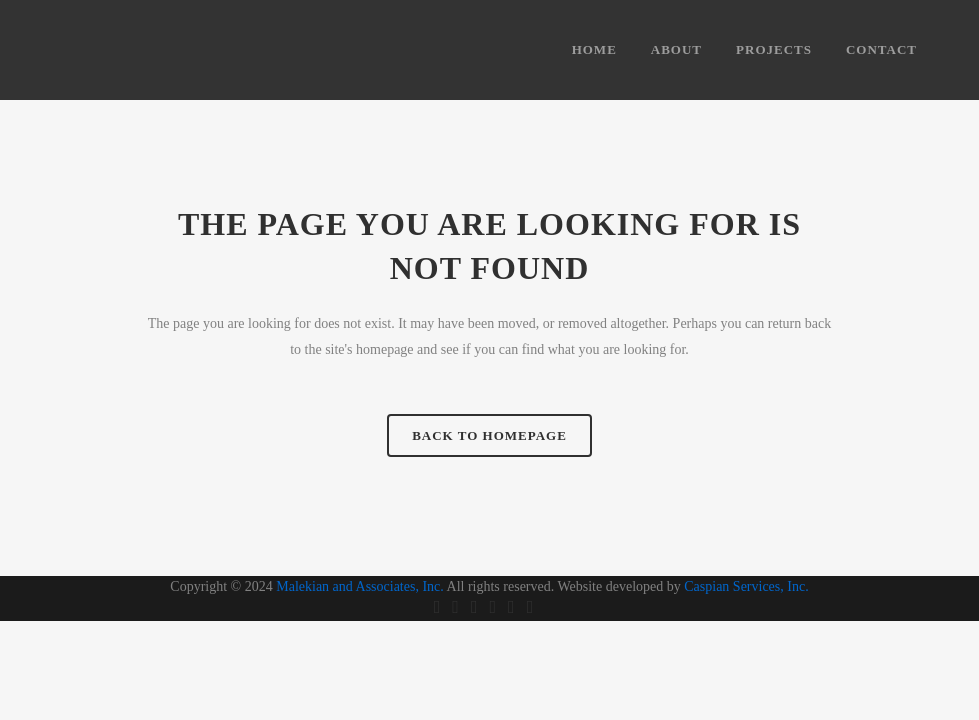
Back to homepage (489, 435)
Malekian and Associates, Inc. (360, 586)
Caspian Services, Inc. (746, 586)
